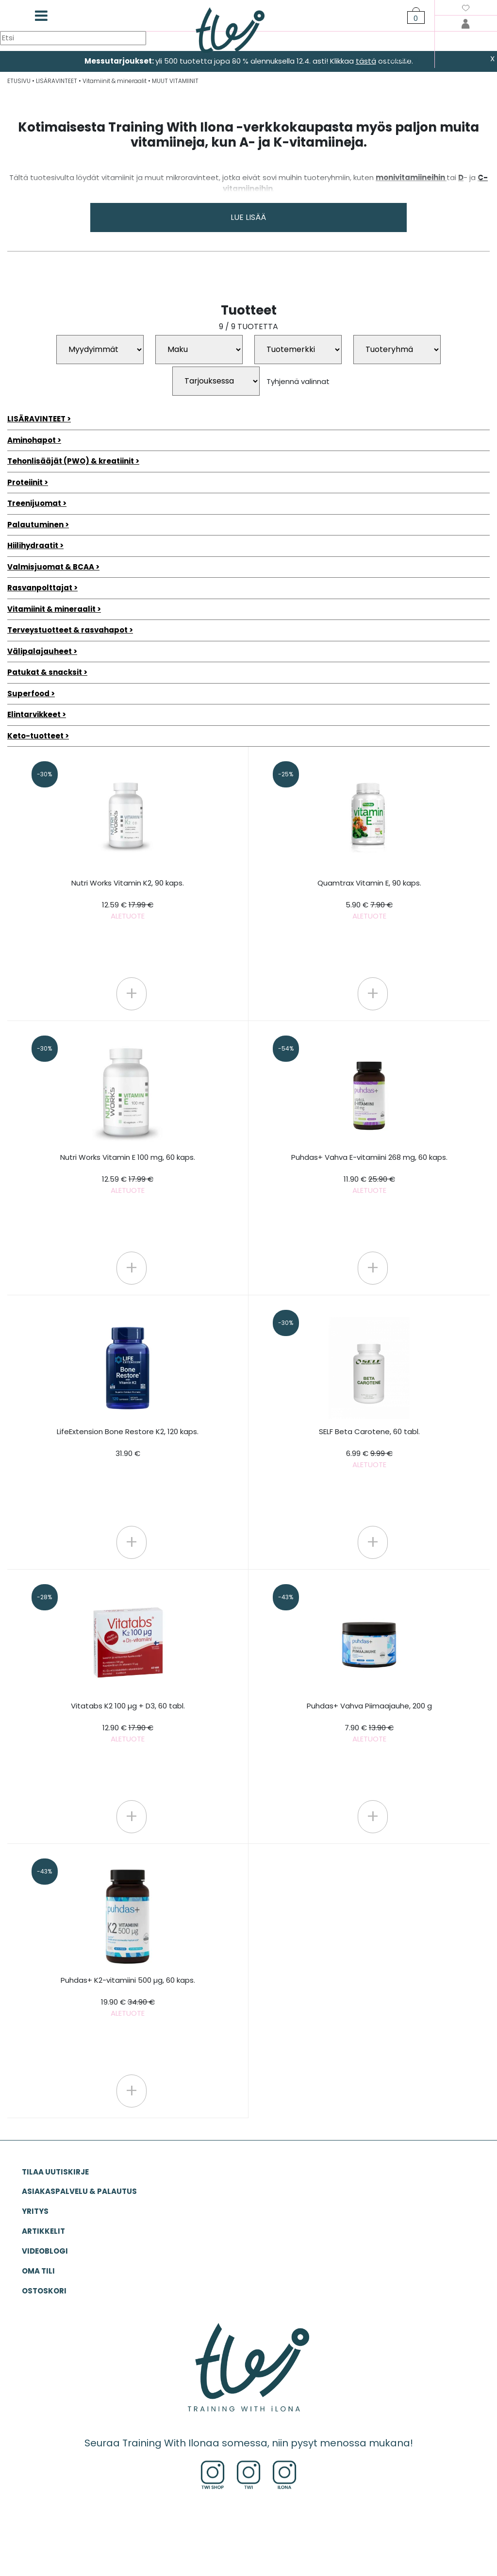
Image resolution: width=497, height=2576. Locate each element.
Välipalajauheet (39, 651)
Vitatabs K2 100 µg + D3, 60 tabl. (128, 1722)
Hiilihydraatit (32, 545)
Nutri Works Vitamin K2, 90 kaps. (127, 899)
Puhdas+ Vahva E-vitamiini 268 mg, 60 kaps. (369, 1173)
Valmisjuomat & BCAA (50, 567)
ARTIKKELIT (43, 2231)
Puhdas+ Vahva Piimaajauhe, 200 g (369, 1722)
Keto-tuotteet (35, 736)
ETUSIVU (19, 81)
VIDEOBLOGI (45, 2251)
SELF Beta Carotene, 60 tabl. (369, 1448)
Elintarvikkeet (34, 714)
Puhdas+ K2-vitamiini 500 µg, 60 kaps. (128, 1996)
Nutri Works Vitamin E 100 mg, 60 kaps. (127, 1173)
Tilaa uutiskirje (55, 2172)
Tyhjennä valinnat (298, 381)
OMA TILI (38, 2271)
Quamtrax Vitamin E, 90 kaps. (369, 899)
